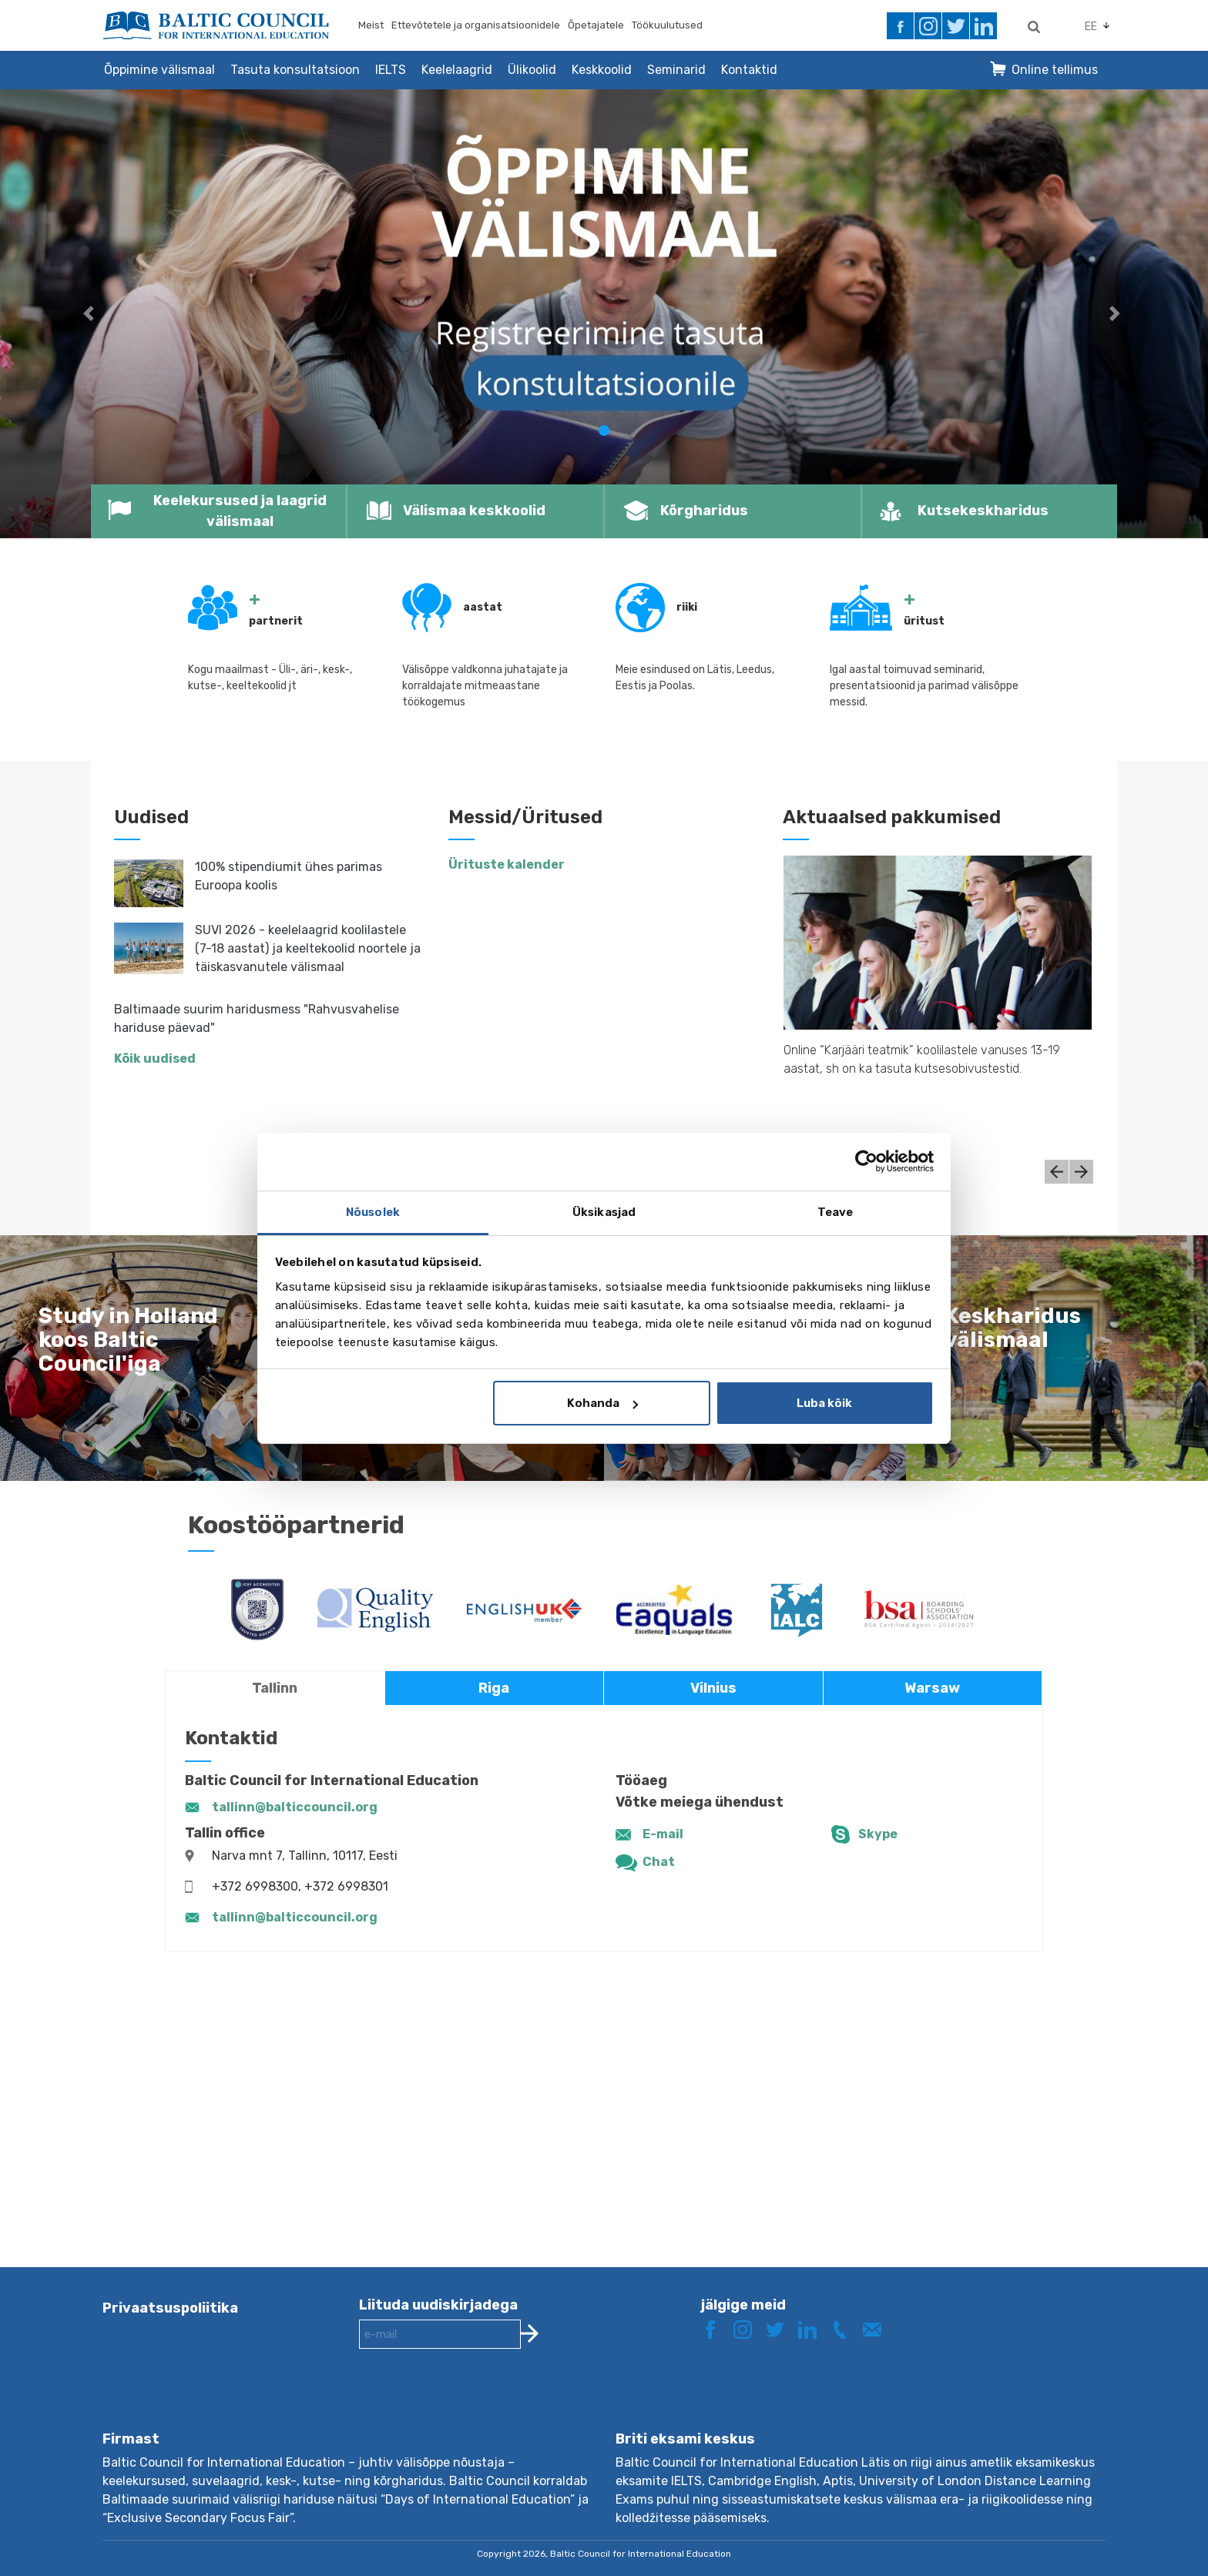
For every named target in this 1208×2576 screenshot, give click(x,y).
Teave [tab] (835, 1212)
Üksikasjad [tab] (604, 1212)
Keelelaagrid (456, 69)
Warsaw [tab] (932, 1688)
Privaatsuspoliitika (170, 2308)
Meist (371, 25)
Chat (659, 1861)
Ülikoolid (532, 69)
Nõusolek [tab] (373, 1212)
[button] (90, 313)
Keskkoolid (602, 69)
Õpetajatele (596, 25)
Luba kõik (824, 1403)
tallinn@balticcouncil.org (295, 1807)
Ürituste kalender (506, 864)
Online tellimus (1055, 69)
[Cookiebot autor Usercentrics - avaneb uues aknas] (866, 1161)
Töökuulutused (667, 25)
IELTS (390, 69)
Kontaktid (749, 69)
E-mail (663, 1834)
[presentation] (476, 2402)
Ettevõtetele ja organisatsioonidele (475, 25)
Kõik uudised (155, 1058)
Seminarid (676, 69)
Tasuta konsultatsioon (295, 69)
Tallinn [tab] (274, 1688)
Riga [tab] (493, 1688)
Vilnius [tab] (713, 1688)
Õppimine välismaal (159, 69)
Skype (878, 1834)
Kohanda (602, 1403)
